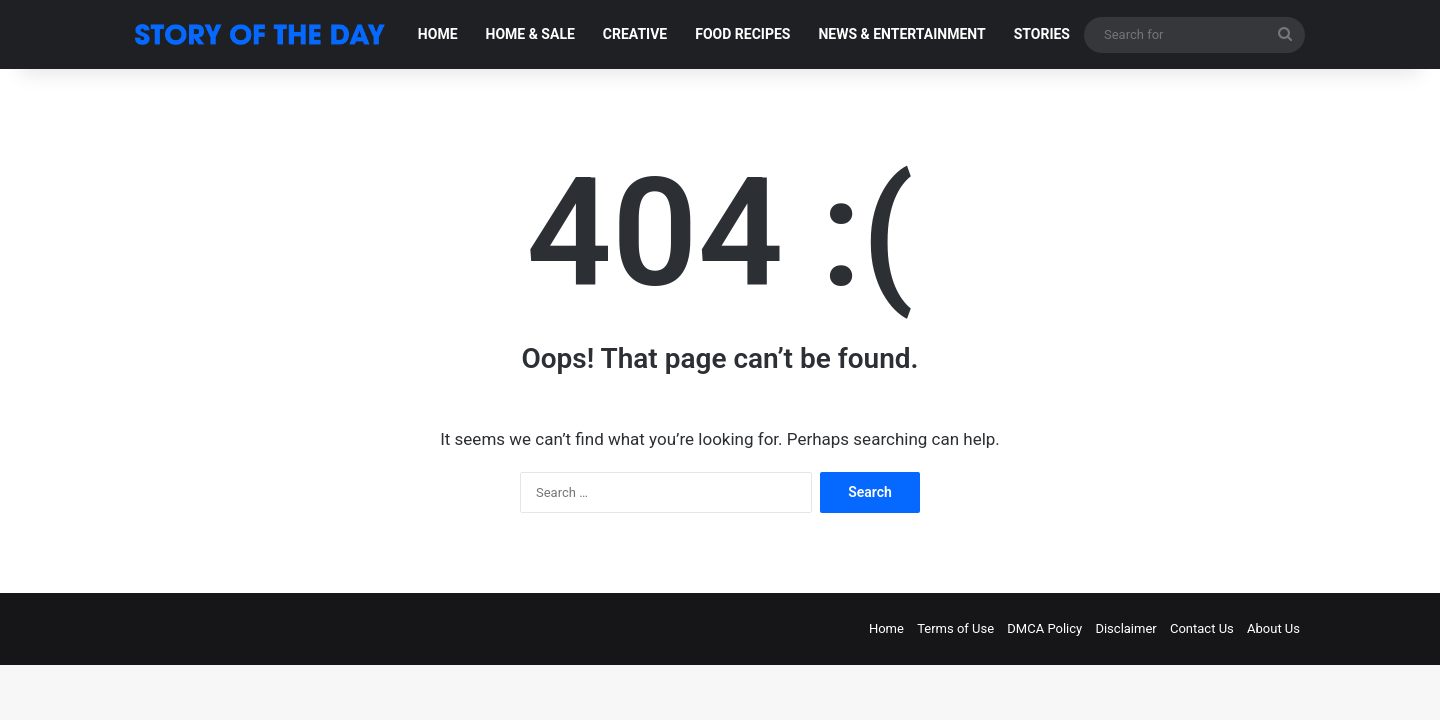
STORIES (1042, 34)
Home (886, 628)
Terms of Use (955, 628)
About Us (1273, 628)
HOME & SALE (530, 34)
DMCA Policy (1044, 628)
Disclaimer (1125, 628)
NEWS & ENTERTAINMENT (901, 34)
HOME (438, 34)
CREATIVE (635, 34)
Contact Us (1202, 628)
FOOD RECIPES (742, 34)
